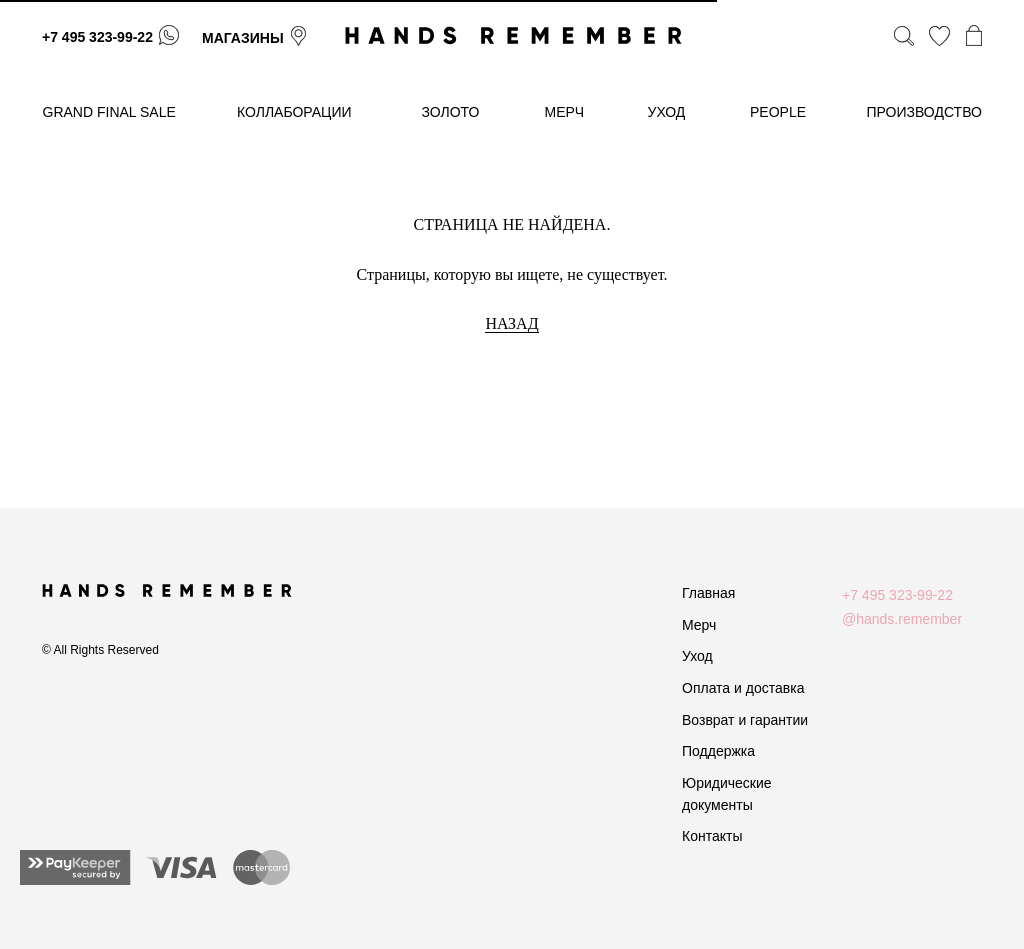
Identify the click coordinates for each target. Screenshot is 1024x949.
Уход (697, 656)
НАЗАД (511, 323)
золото (451, 112)
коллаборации (294, 112)
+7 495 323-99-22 (97, 37)
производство (924, 112)
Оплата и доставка (743, 688)
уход (667, 112)
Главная (708, 593)
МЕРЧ (565, 112)
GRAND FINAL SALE (109, 112)
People (778, 112)
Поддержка (718, 751)
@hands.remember (902, 619)
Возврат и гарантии (745, 720)
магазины (243, 38)
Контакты (712, 836)
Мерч (699, 625)
